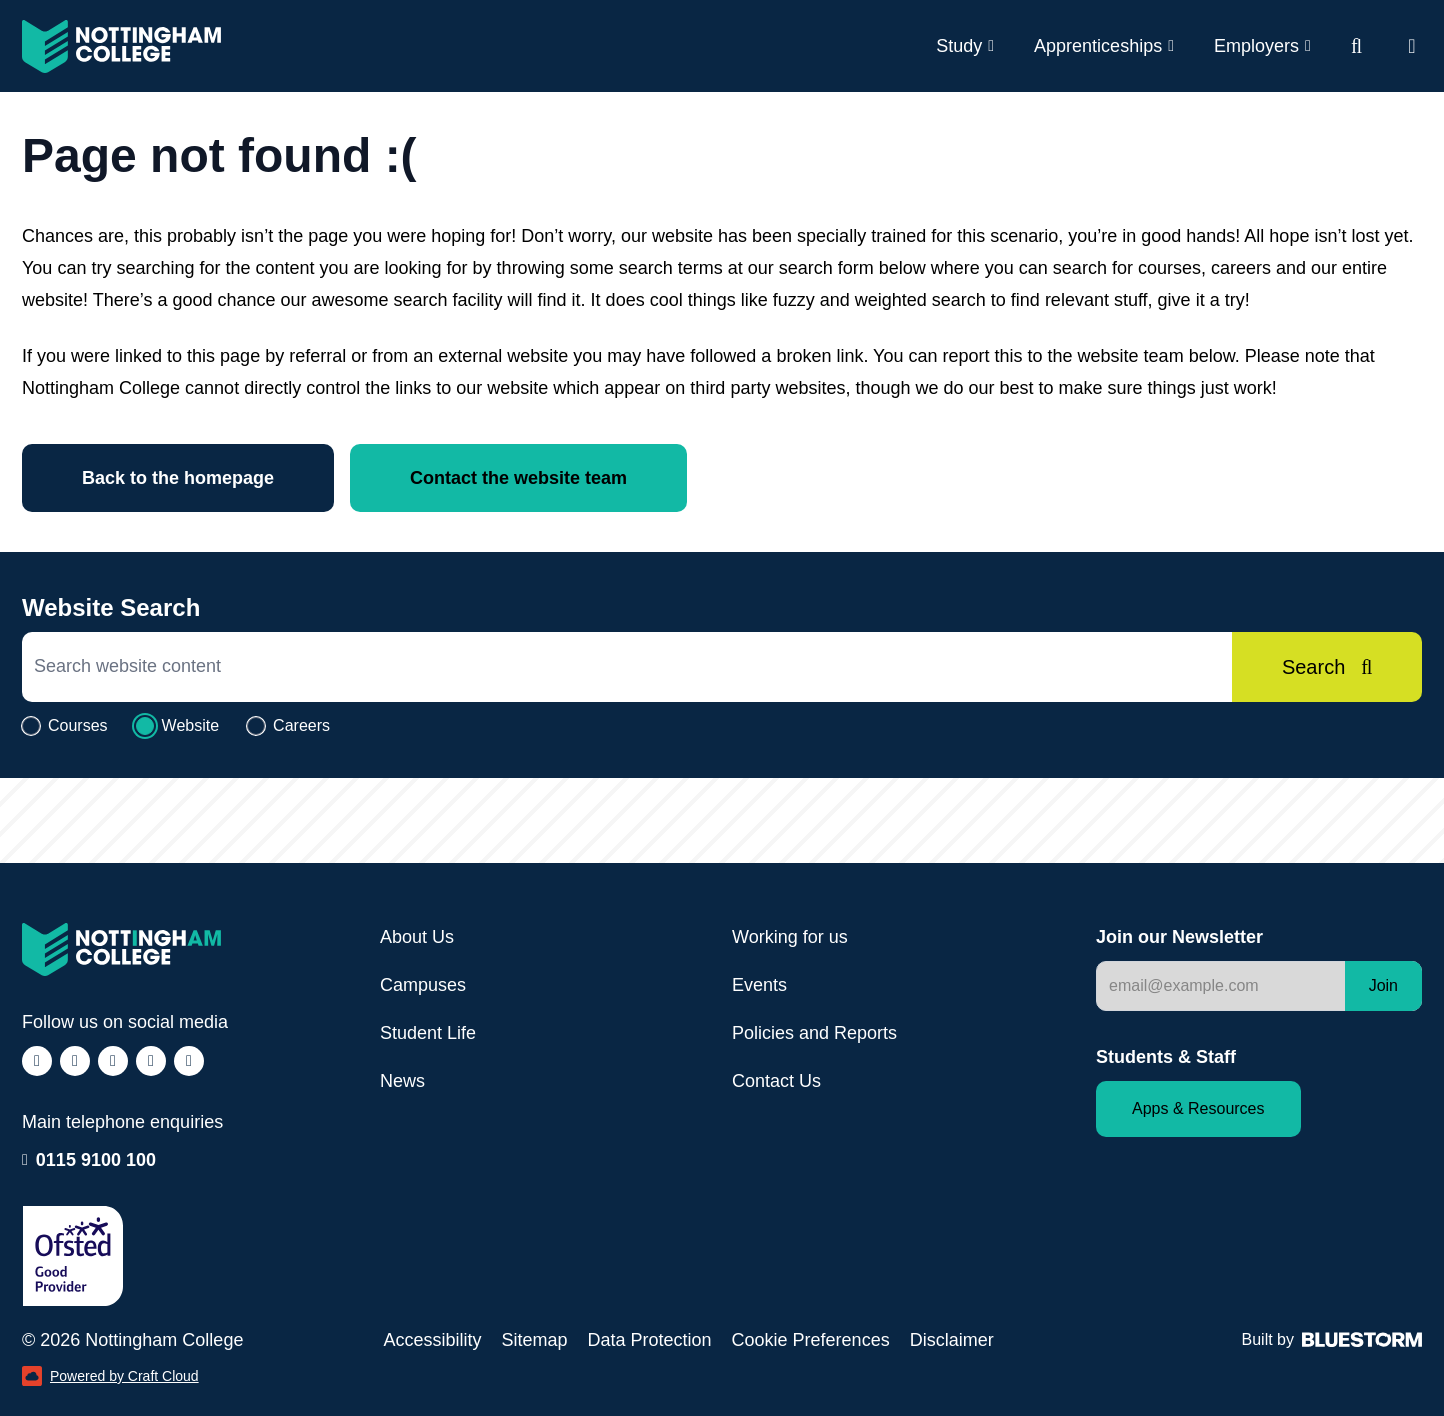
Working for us (790, 937)
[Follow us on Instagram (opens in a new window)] (75, 1061)
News (402, 1081)
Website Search (111, 607)
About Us (417, 937)
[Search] (1327, 667)
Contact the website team (518, 478)
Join (1383, 985)
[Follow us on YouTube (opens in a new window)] (189, 1061)
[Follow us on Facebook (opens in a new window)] (37, 1061)
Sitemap (534, 1340)
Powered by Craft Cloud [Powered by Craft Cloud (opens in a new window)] (110, 1376)
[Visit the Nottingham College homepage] (121, 46)
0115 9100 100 (96, 1158)
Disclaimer (952, 1340)
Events (759, 985)
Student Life (428, 1033)
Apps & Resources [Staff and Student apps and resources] (1198, 1108)
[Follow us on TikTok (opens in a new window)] (113, 1061)
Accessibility (432, 1340)
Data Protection (649, 1340)
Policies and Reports (814, 1033)
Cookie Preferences (811, 1340)
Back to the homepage (178, 478)
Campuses (423, 985)
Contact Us (776, 1081)
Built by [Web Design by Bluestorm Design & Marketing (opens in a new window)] (1332, 1339)
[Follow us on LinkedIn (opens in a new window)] (151, 1061)
